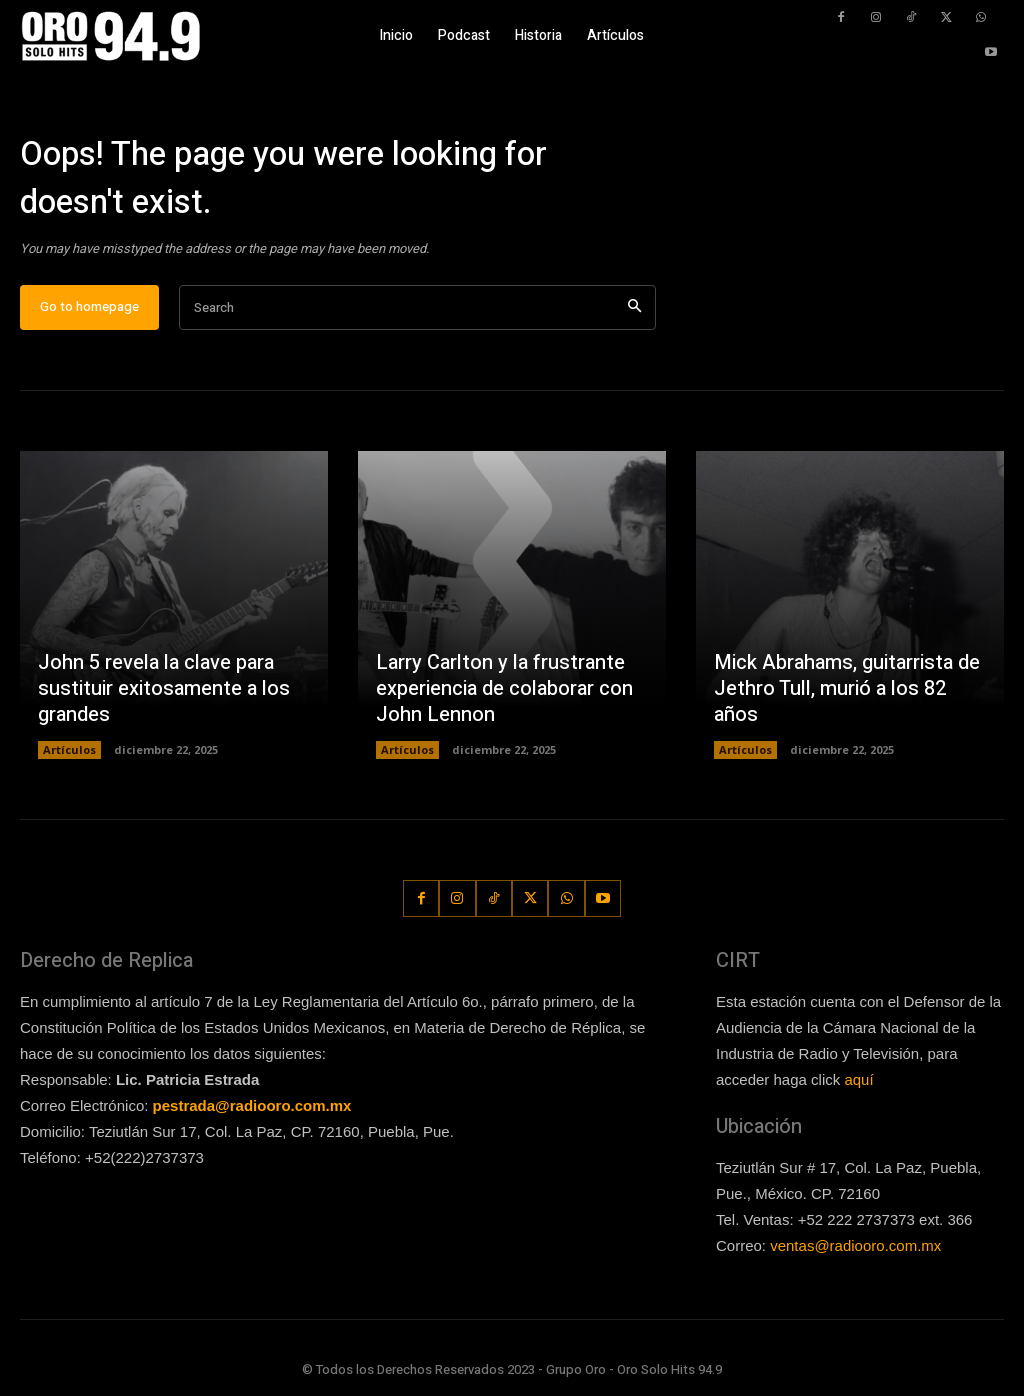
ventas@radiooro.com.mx (855, 1245)
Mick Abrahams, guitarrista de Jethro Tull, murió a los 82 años (847, 688)
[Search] (634, 307)
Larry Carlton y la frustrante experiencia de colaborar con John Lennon (504, 688)
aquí (858, 1079)
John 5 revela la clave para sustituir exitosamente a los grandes (164, 688)
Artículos (69, 749)
